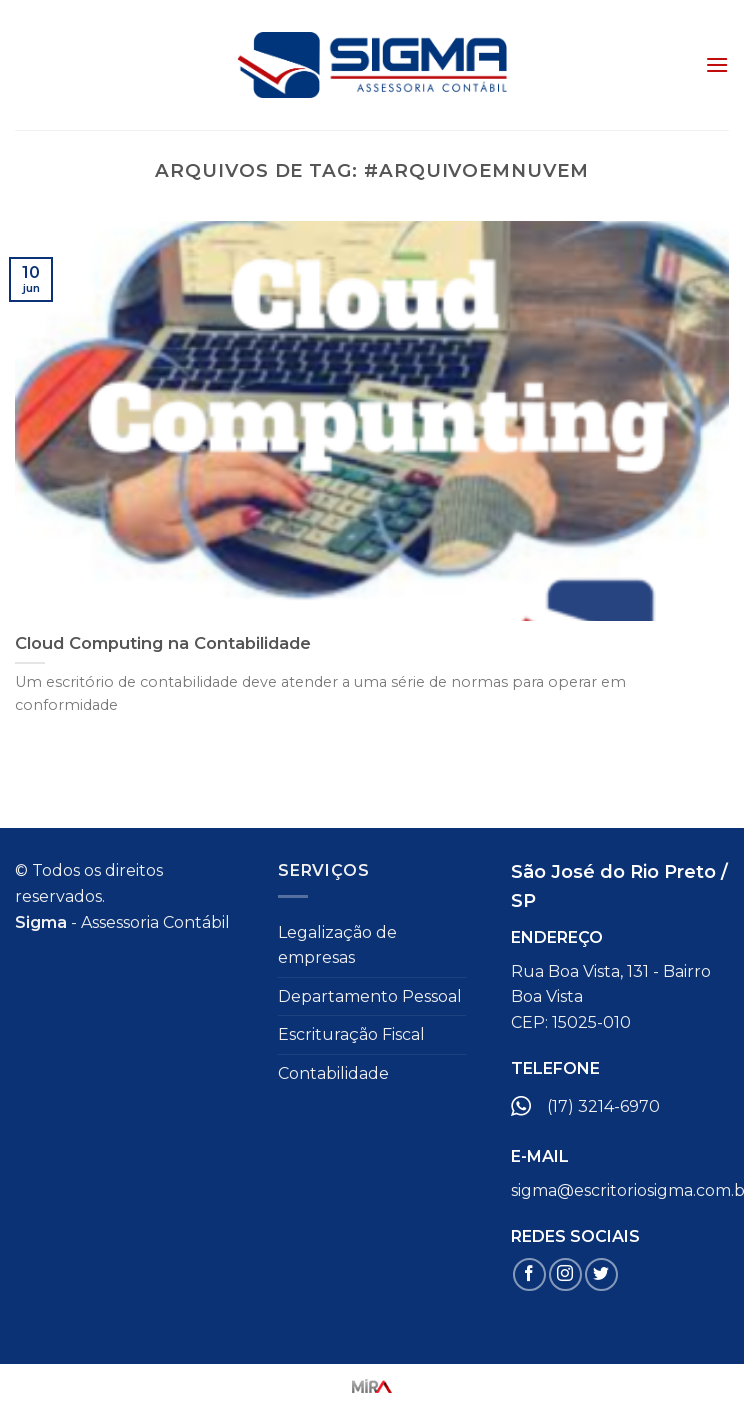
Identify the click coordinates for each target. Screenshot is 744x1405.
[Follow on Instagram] (565, 1274)
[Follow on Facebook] (529, 1274)
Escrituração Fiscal (351, 1034)
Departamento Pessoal (370, 996)
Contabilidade (333, 1073)
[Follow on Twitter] (601, 1274)
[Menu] (717, 64)
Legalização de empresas (337, 945)
